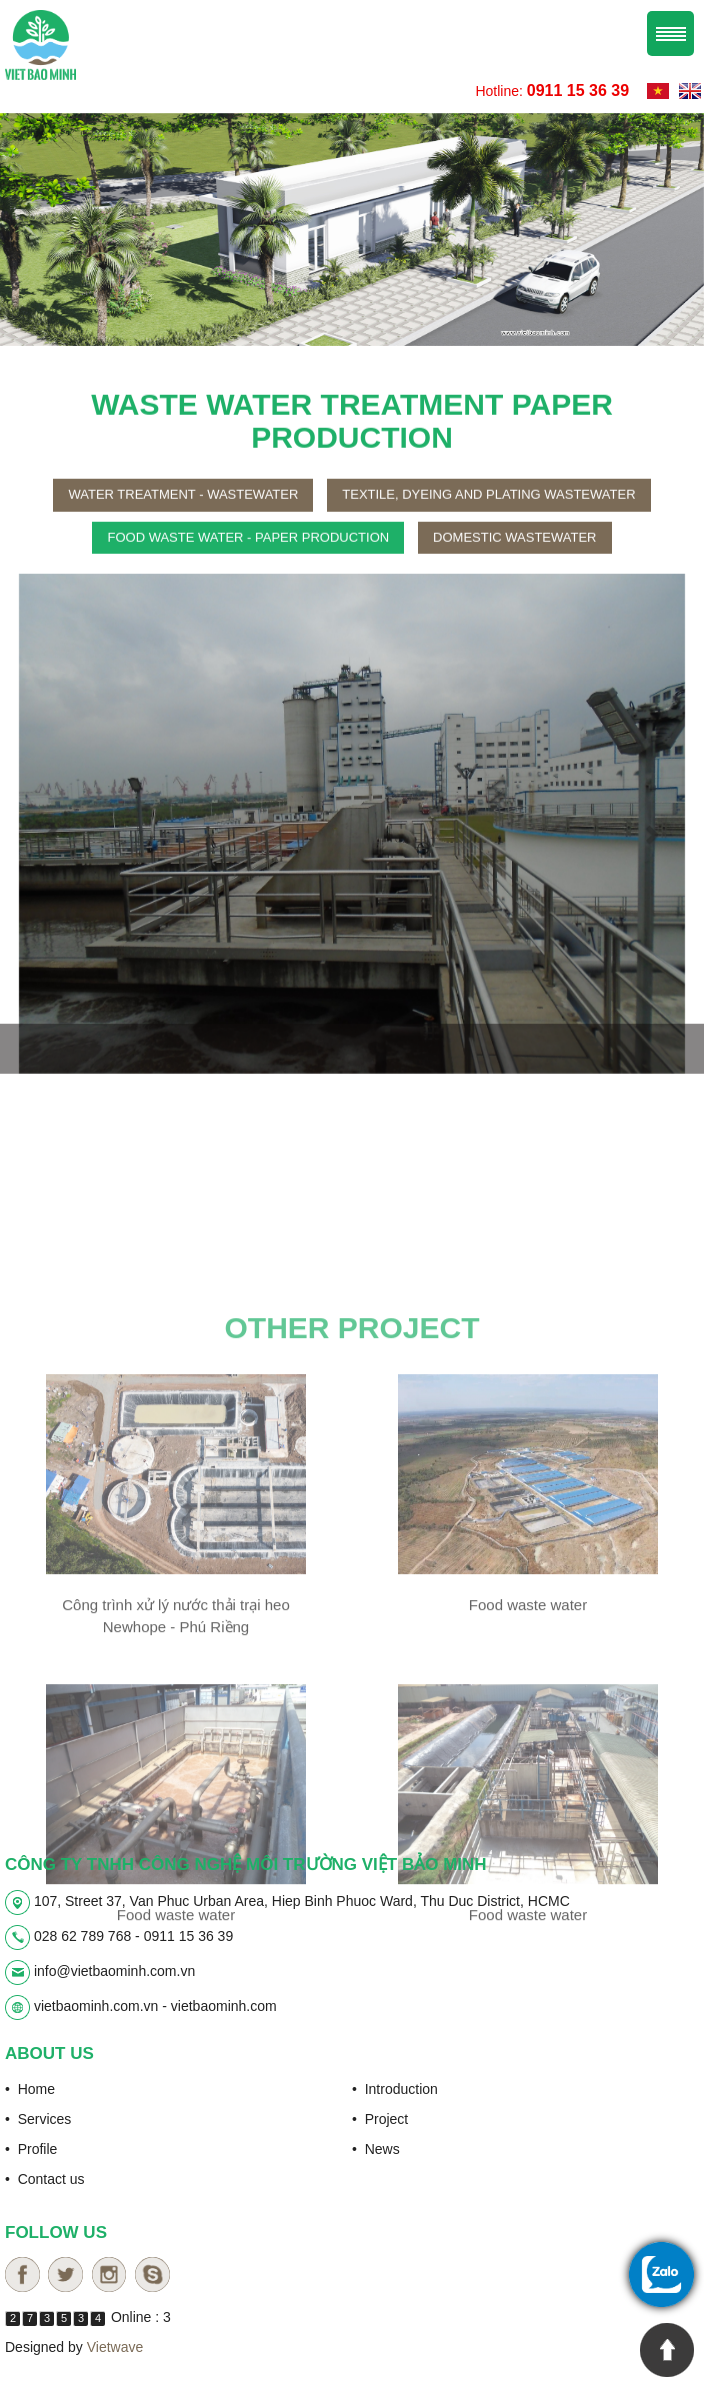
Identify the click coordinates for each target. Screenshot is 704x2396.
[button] (53, 845)
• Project (380, 2118)
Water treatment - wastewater (183, 515)
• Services (38, 2118)
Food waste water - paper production (248, 557)
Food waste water (528, 1803)
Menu (670, 32)
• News (376, 2148)
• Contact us (45, 2178)
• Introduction (395, 2088)
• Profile (31, 2148)
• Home (30, 2088)
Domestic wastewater (514, 557)
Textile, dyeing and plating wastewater (488, 515)
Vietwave (115, 2346)
